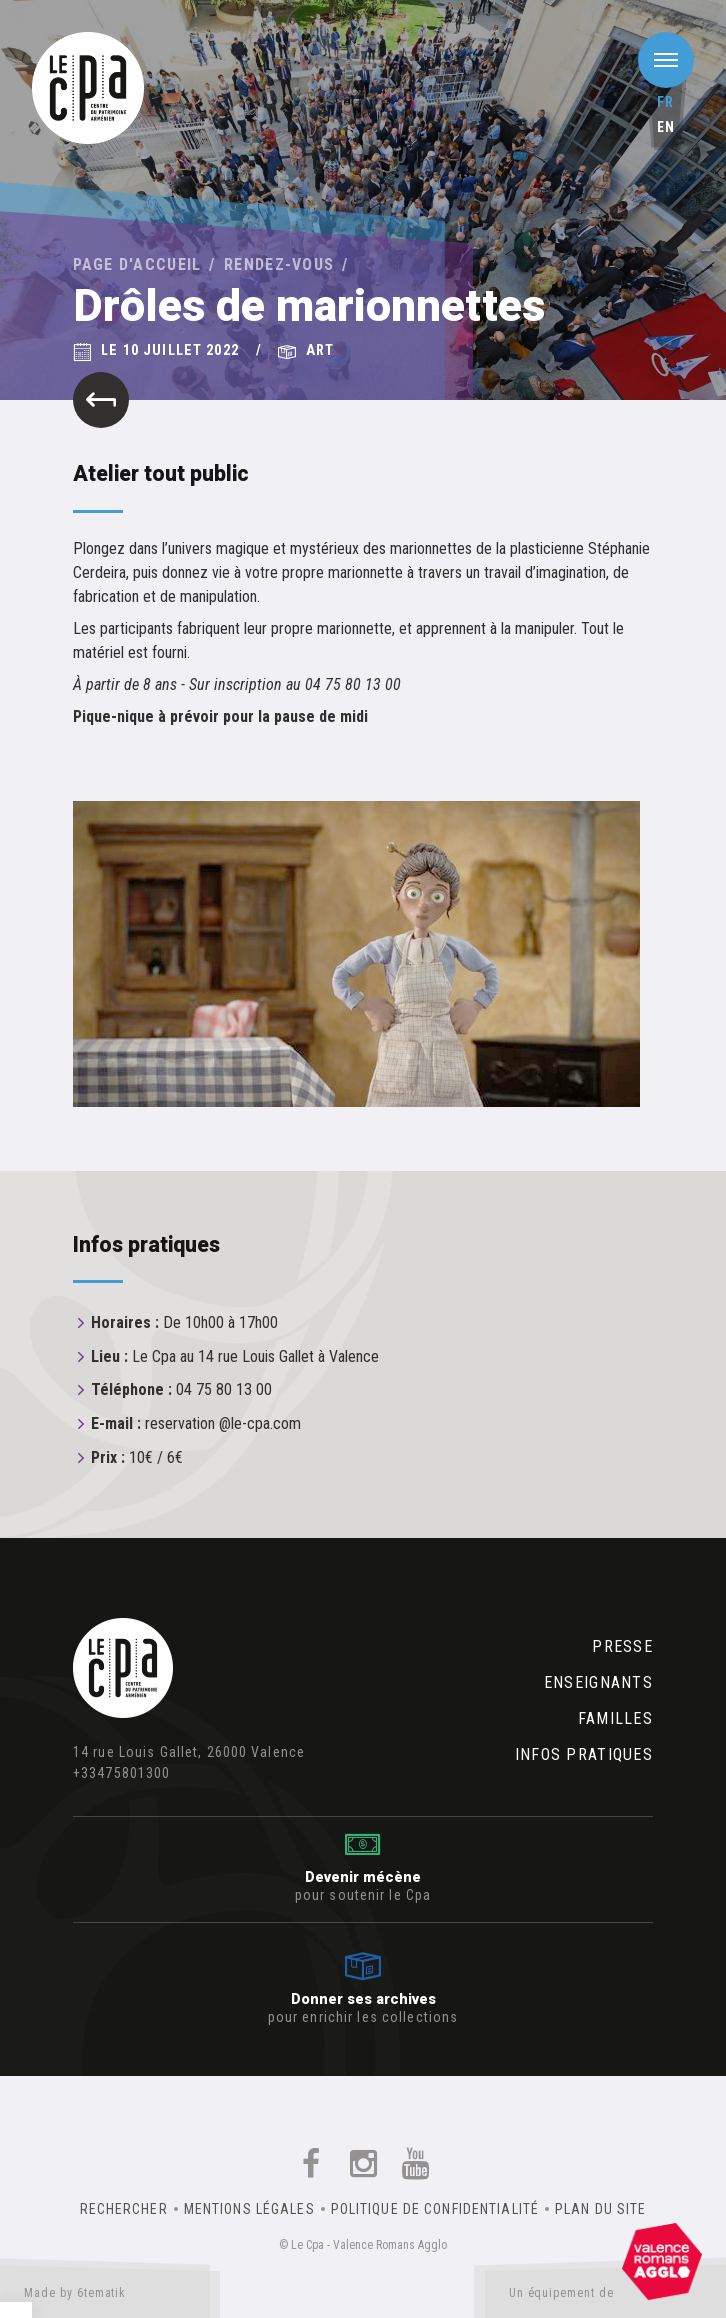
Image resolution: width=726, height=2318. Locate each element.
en (666, 127)
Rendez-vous (279, 264)
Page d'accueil (137, 264)
